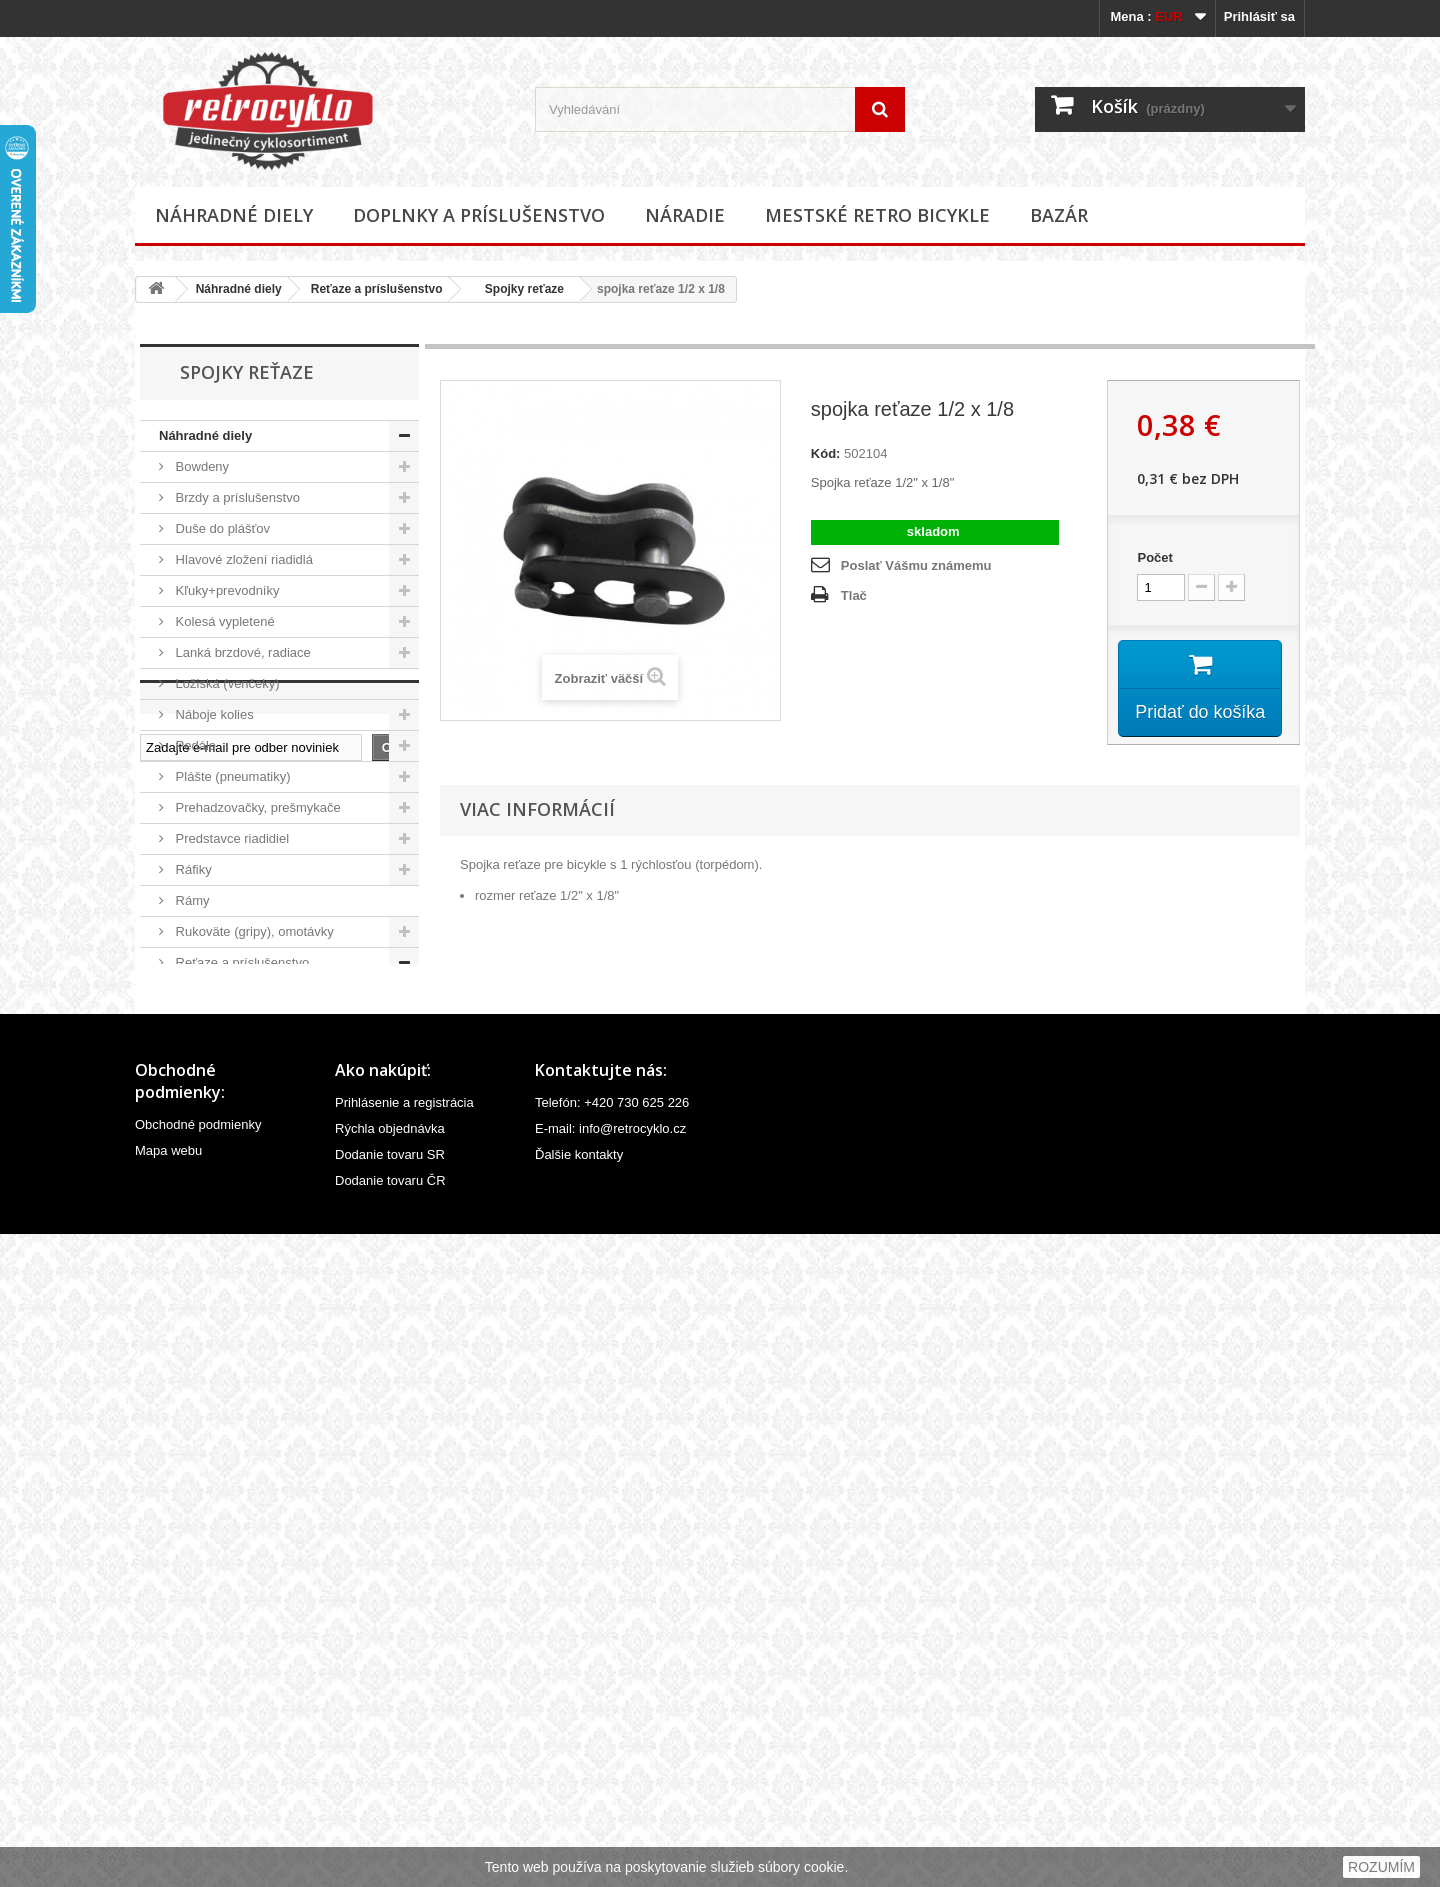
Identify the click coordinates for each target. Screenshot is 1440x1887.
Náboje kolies (213, 714)
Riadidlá (197, 1086)
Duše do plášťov (221, 528)
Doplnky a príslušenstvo (479, 215)
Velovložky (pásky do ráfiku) (254, 1241)
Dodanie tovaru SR (390, 1807)
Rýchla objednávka (390, 1781)
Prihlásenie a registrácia (404, 1755)
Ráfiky (192, 869)
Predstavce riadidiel (230, 838)
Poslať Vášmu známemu (916, 565)
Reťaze (202, 1024)
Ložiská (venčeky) (226, 683)
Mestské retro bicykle (877, 215)
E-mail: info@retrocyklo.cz (610, 1781)
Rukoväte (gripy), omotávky (253, 931)
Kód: (826, 453)
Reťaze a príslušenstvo (377, 289)
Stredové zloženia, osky (242, 1179)
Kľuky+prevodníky (226, 590)
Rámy (191, 900)
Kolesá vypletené (223, 621)
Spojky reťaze (518, 289)
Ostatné (196, 1334)
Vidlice (193, 1303)
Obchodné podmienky (198, 1777)
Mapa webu (168, 1803)
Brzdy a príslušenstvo (236, 497)
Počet (1154, 557)
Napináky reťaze (228, 993)
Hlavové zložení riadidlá (242, 559)
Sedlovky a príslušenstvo (245, 1148)
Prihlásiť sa (1259, 16)
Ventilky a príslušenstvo (241, 1272)
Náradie (685, 215)
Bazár (1059, 215)
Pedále (194, 745)
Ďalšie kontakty (579, 1807)
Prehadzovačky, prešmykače (256, 807)
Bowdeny (200, 466)
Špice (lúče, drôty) (226, 1210)
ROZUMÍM (1381, 1867)
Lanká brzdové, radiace (241, 652)
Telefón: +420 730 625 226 (612, 1755)
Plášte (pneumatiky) (231, 776)
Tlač (854, 595)
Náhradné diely (234, 215)
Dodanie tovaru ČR (390, 1833)
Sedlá (190, 1117)
